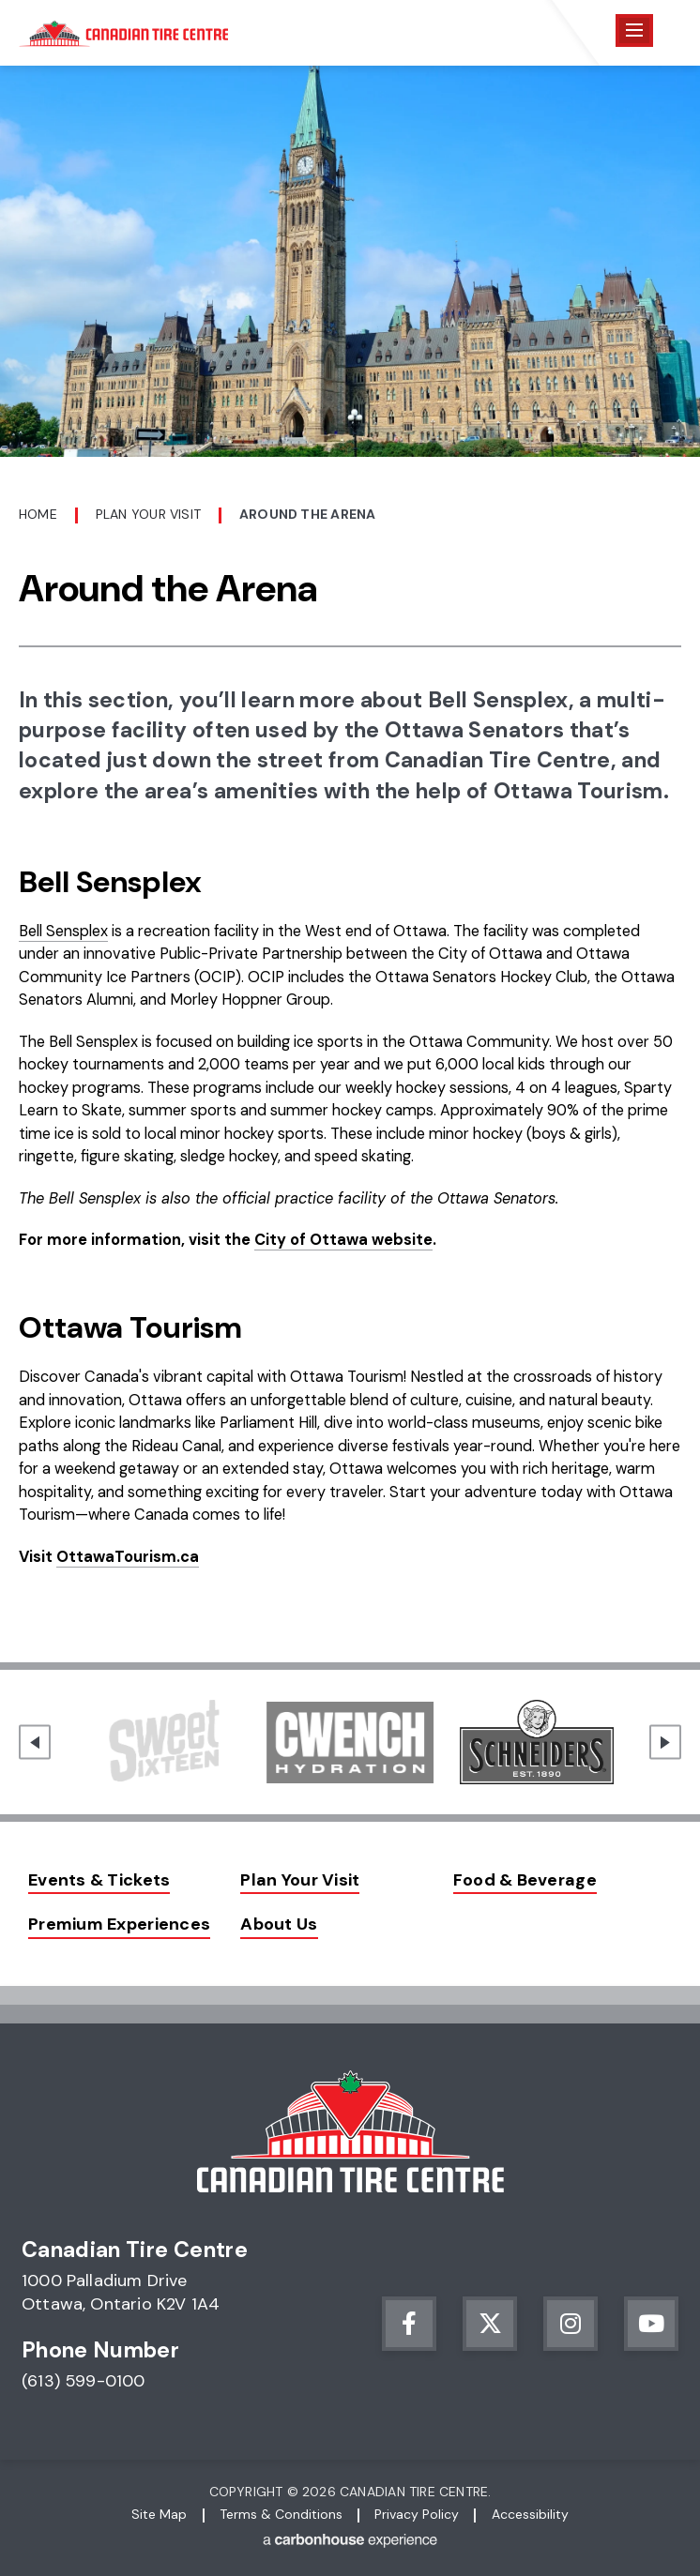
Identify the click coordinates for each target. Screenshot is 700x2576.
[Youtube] (651, 2323)
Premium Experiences (119, 1924)
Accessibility (530, 2514)
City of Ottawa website (343, 1240)
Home (38, 514)
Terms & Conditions (281, 2514)
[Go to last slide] (35, 1742)
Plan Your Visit (148, 514)
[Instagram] (570, 2323)
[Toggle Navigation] (634, 30)
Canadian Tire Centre (123, 33)
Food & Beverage (525, 1880)
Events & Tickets (99, 1880)
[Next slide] (665, 1742)
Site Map (159, 2514)
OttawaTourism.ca (127, 1557)
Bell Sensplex (63, 931)
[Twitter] (490, 2323)
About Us (278, 1924)
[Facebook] (409, 2323)
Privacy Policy (416, 2514)
